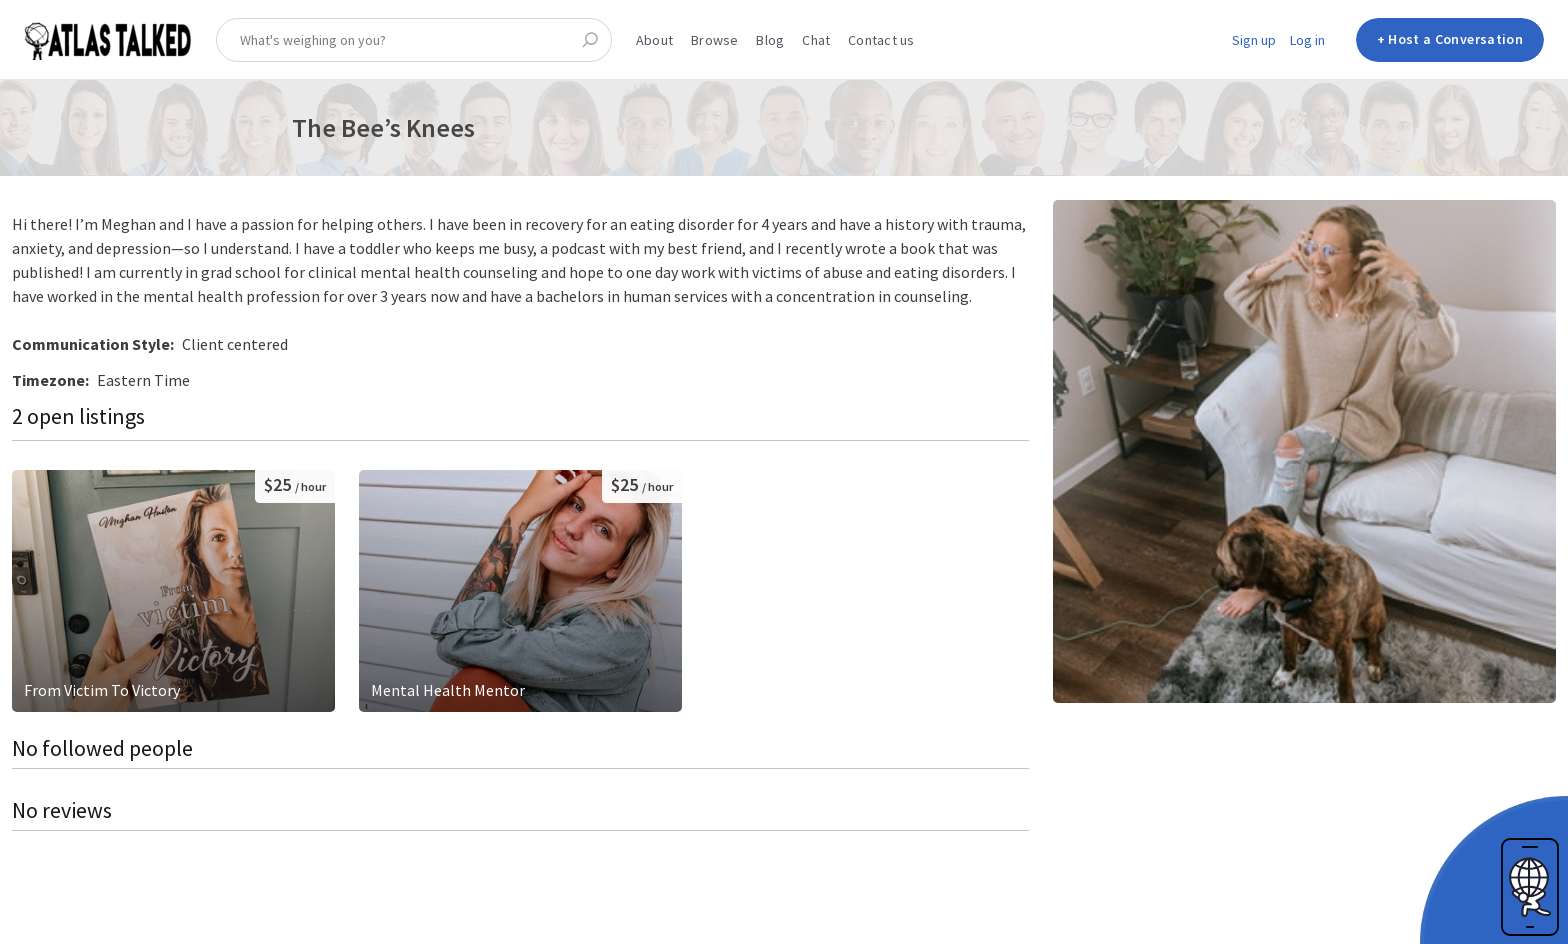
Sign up (1254, 40)
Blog (770, 40)
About (654, 40)
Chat (816, 40)
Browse (714, 40)
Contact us (881, 40)
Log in (1307, 40)
